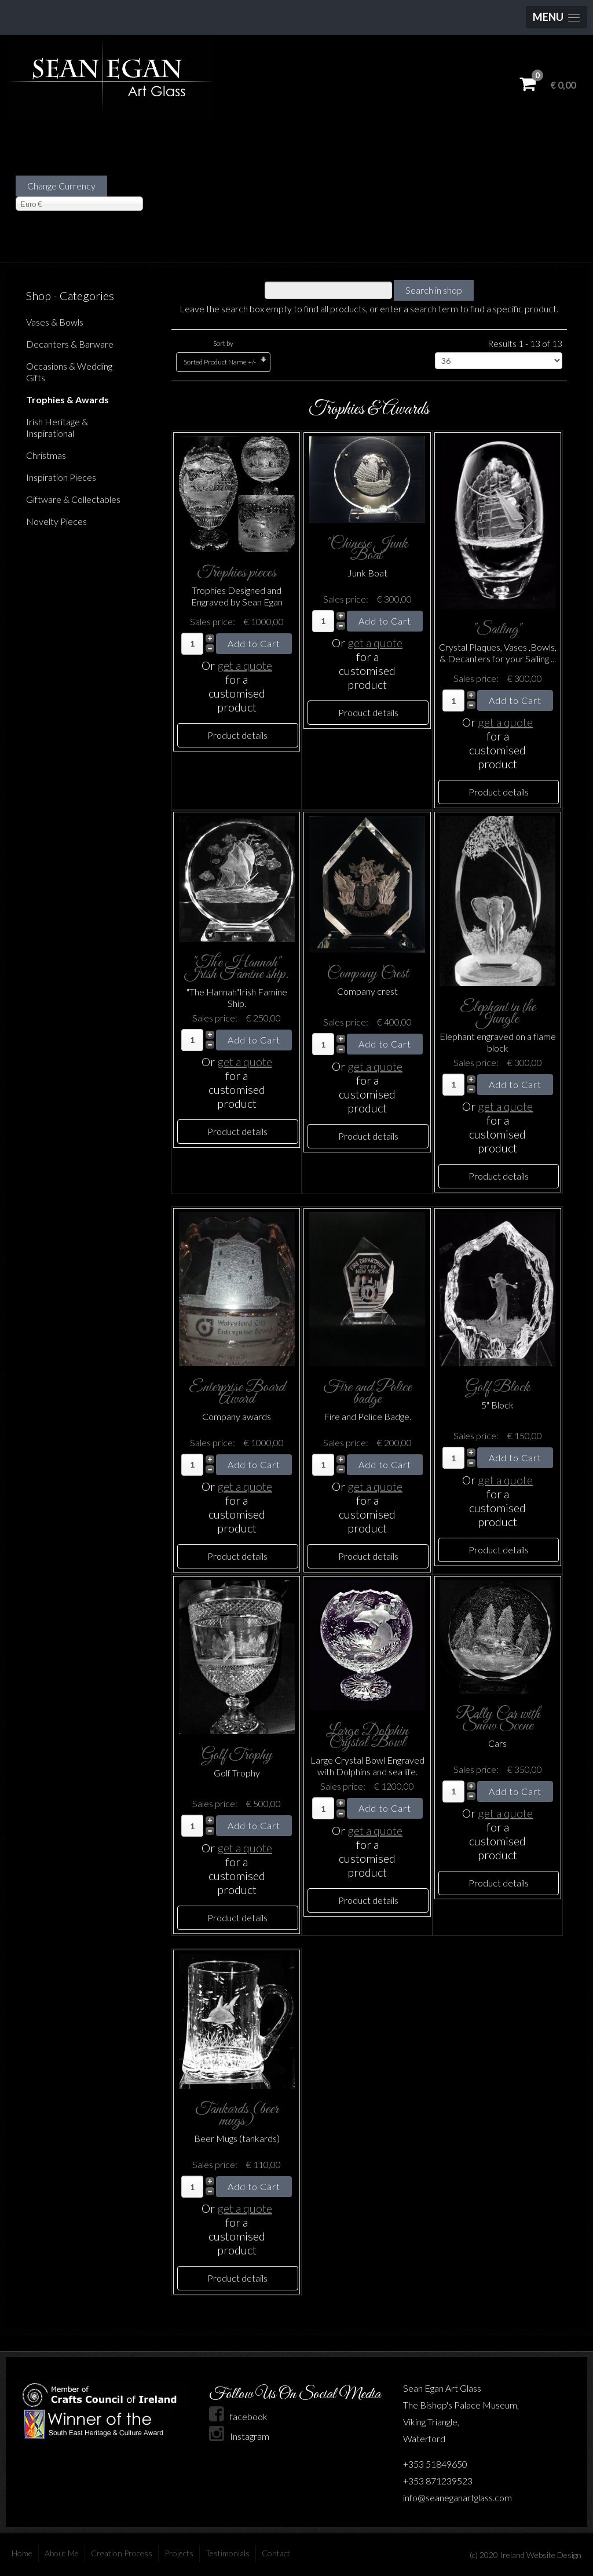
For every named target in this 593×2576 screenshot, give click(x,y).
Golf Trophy (237, 1755)
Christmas (46, 455)
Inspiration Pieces (61, 477)
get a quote (244, 665)
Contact (276, 2553)
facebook (238, 2416)
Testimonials (228, 2553)
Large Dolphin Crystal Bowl (367, 1737)
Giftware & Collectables (73, 499)
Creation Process (121, 2553)
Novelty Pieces (56, 521)
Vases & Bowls (54, 321)
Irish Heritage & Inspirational (57, 427)
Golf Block (498, 1387)
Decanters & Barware (70, 343)
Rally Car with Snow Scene (498, 1720)
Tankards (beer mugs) (237, 2115)
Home (22, 2553)
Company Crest (367, 974)
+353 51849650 (435, 2463)
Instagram (239, 2436)
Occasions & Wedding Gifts (69, 371)
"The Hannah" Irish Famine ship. (236, 968)
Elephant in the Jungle (498, 1013)
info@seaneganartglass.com (457, 2497)
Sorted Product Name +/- (220, 361)
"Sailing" (497, 629)
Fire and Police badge (367, 1393)
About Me (62, 2553)
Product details (237, 734)
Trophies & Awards (67, 399)
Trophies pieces (236, 573)
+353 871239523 (438, 2480)
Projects (178, 2553)
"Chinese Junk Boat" (367, 549)
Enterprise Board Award (237, 1393)
